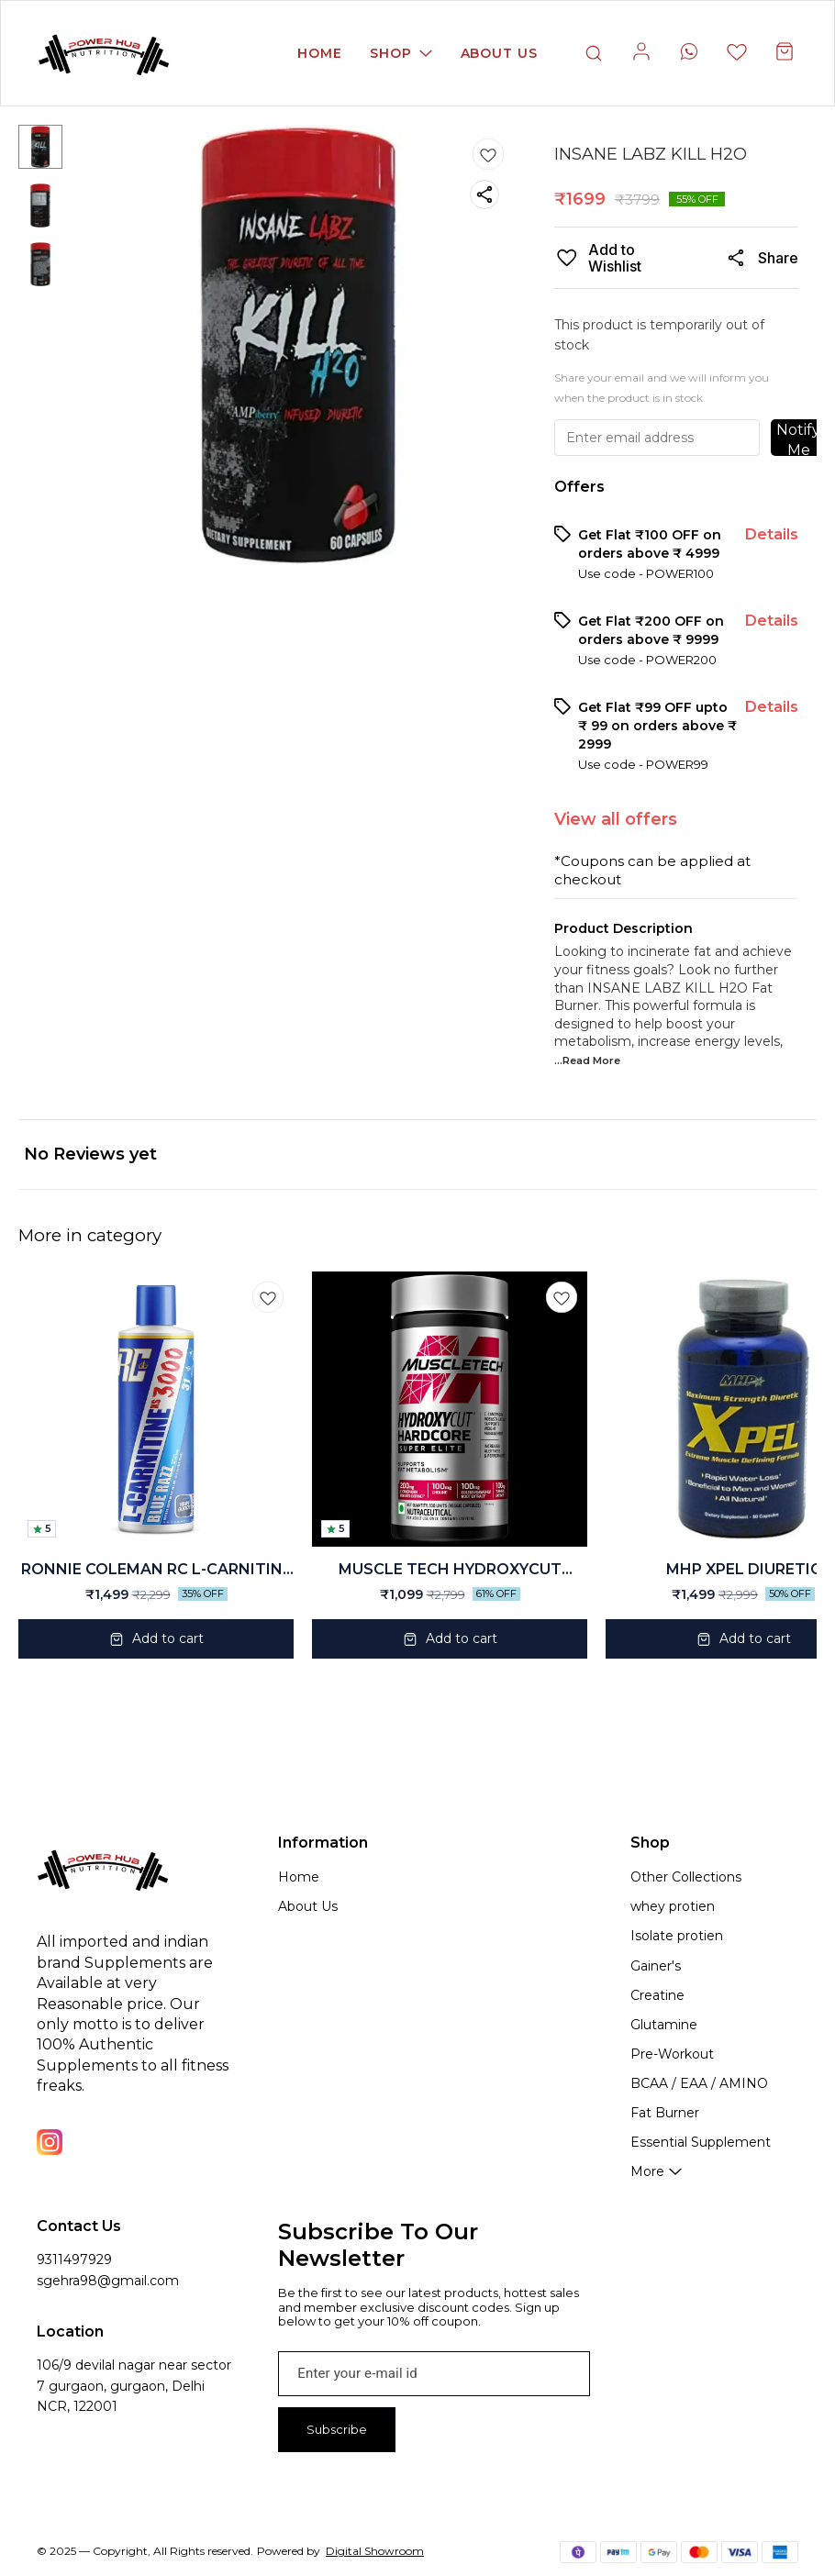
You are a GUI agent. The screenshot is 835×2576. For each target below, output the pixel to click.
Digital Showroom (375, 2551)
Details (771, 534)
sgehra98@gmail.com (108, 2280)
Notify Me (798, 438)
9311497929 (74, 2259)
